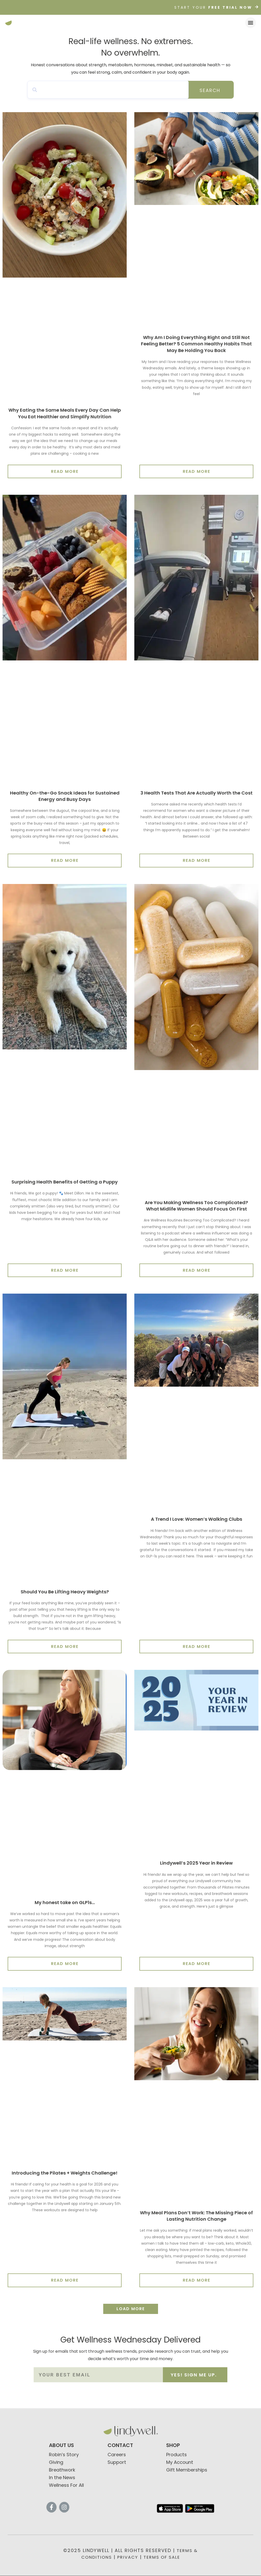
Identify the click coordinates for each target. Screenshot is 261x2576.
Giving (57, 2462)
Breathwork (64, 2470)
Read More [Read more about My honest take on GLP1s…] (65, 1964)
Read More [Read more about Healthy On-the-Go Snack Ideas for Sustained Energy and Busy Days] (65, 860)
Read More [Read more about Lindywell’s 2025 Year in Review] (196, 1964)
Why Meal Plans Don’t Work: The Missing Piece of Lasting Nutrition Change (196, 2215)
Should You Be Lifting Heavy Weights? (65, 1592)
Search (210, 90)
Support (118, 2462)
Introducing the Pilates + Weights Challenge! (65, 2173)
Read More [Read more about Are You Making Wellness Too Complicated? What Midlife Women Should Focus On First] (196, 1270)
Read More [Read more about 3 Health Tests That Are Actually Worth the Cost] (196, 860)
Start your (213, 7)
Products (177, 2454)
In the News (64, 2477)
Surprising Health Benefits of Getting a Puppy (64, 1182)
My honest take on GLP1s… (65, 1902)
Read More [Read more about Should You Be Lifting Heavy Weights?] (65, 1646)
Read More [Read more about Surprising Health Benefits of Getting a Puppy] (65, 1270)
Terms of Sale (163, 2557)
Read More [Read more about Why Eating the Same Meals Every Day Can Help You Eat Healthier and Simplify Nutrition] (65, 471)
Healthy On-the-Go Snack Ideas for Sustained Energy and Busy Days (65, 796)
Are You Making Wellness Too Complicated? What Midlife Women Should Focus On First (196, 1205)
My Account (181, 2462)
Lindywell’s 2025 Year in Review (196, 1863)
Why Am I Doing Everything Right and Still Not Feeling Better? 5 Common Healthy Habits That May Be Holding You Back (196, 343)
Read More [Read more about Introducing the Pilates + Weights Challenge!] (65, 2280)
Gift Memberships (189, 2470)
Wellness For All (69, 2485)
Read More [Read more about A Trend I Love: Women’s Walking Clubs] (196, 1646)
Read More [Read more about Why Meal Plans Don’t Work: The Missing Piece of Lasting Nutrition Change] (196, 2280)
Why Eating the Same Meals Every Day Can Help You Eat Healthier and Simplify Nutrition (64, 413)
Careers (118, 2454)
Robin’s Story (65, 2454)
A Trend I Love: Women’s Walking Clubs (196, 1519)
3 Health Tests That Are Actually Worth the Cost (196, 793)
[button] (250, 22)
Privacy (127, 2557)
